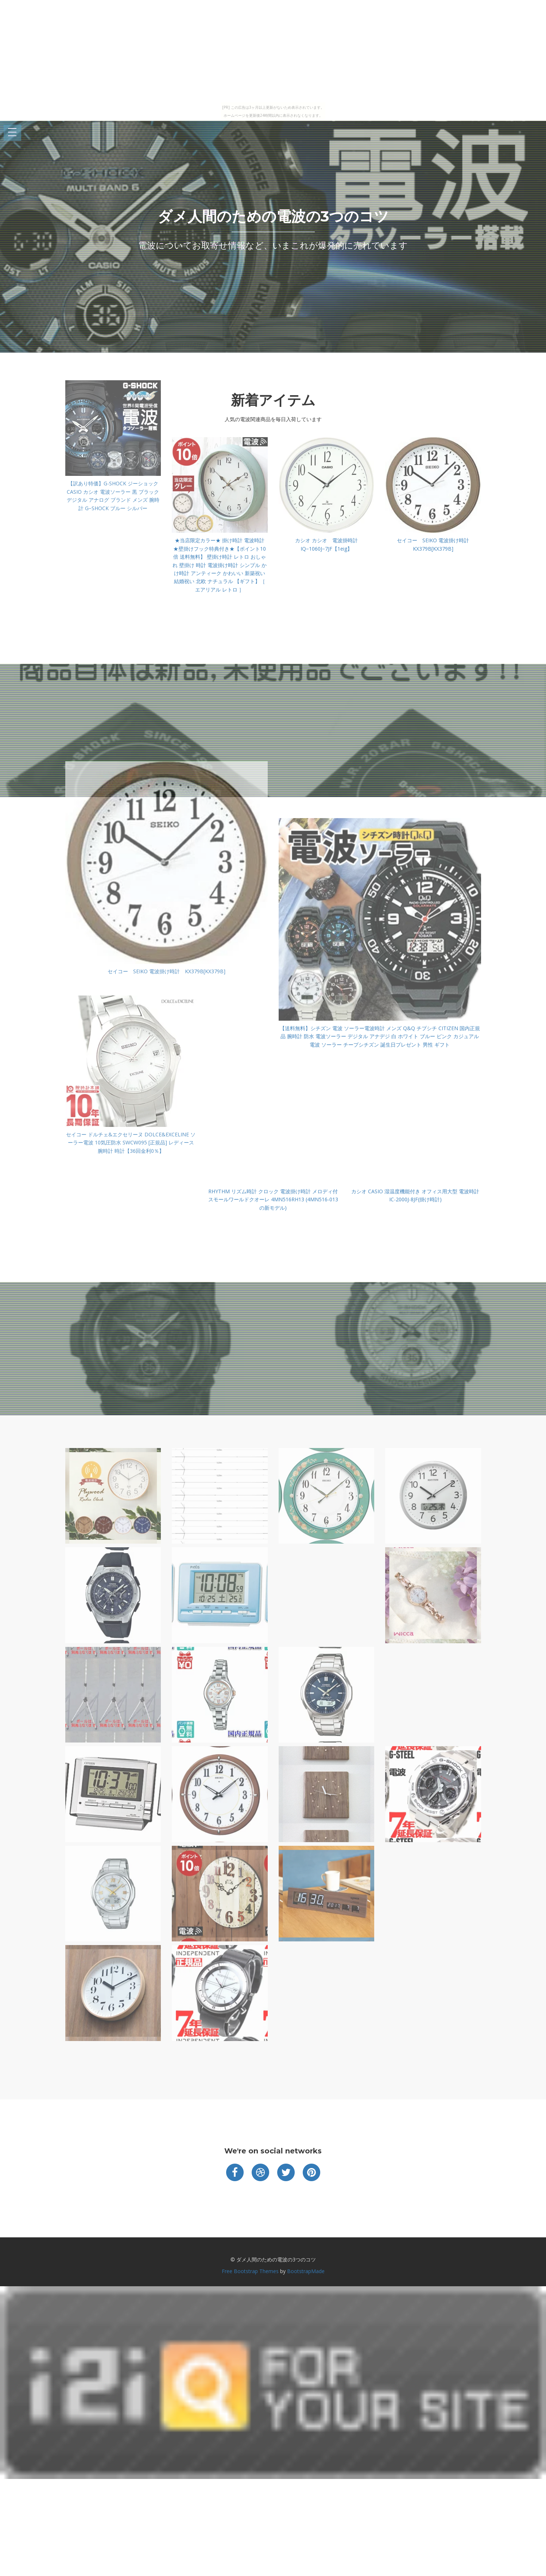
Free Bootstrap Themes (250, 2271)
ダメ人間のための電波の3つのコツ (273, 216)
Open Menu (12, 132)
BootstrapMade (306, 2271)
